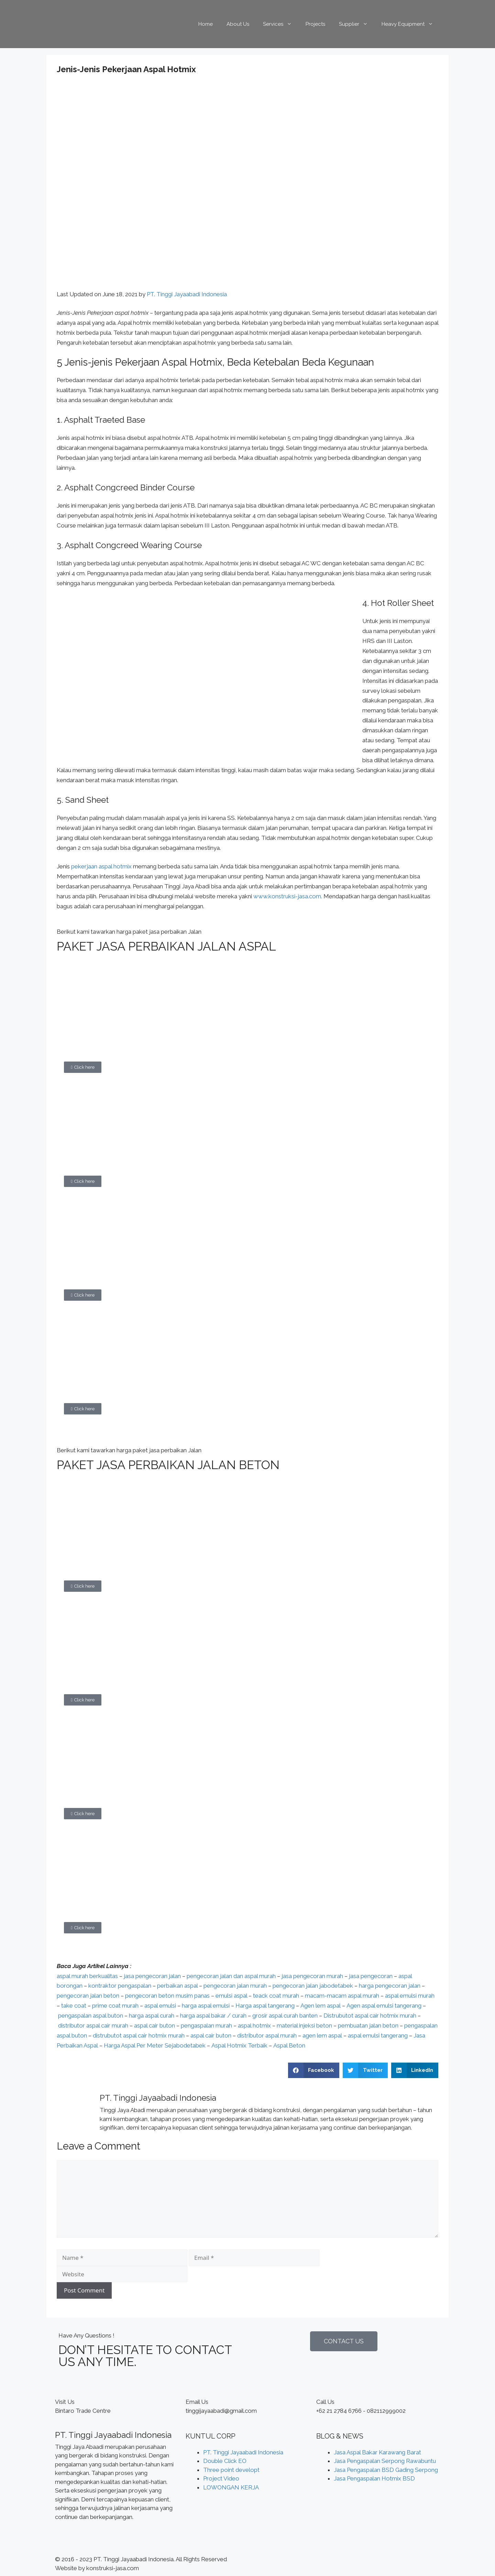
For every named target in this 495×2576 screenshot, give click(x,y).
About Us (238, 24)
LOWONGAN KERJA (231, 2487)
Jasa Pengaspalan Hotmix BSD (374, 2478)
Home (205, 24)
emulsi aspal (231, 1995)
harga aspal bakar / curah (213, 2015)
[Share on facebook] (314, 2070)
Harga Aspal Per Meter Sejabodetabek (155, 2045)
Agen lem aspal (321, 2005)
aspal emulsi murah (409, 1995)
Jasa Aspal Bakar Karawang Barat (377, 2452)
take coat (73, 2005)
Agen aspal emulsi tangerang (383, 2005)
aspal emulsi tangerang (378, 2035)
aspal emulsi (160, 2005)
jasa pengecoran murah (312, 1976)
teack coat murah (276, 1995)
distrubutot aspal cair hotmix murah (139, 2035)
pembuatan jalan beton (368, 2025)
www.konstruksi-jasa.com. (287, 896)
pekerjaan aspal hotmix (101, 866)
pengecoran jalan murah (235, 1985)
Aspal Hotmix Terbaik (239, 2045)
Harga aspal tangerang (265, 2005)
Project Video (221, 2478)
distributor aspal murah (267, 2035)
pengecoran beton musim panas (167, 1995)
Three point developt (231, 2469)
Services (281, 24)
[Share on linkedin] (415, 2070)
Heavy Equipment (411, 24)
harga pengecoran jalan (389, 1985)
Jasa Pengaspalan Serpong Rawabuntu (385, 2460)
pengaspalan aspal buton (90, 2015)
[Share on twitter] (365, 2070)
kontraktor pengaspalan (119, 1985)
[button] (82, 1067)
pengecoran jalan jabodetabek (313, 1985)
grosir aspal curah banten (285, 2015)
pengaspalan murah (206, 2025)
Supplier (357, 24)
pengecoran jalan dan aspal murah (231, 1976)
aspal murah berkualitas (87, 1976)
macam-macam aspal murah (342, 1995)
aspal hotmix (254, 2025)
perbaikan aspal (177, 1985)
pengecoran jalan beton (88, 1995)
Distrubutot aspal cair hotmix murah (369, 2015)
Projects (315, 24)
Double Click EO (224, 2460)
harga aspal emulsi (206, 2005)
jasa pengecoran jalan (152, 1976)
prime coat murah (115, 2005)
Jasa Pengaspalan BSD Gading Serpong (386, 2469)
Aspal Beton (289, 2045)
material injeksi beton (304, 2025)
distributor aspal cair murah (93, 2025)
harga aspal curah (151, 2015)
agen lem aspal (322, 2035)
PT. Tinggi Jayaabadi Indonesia (187, 294)
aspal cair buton (154, 2025)
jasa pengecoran (371, 1976)
